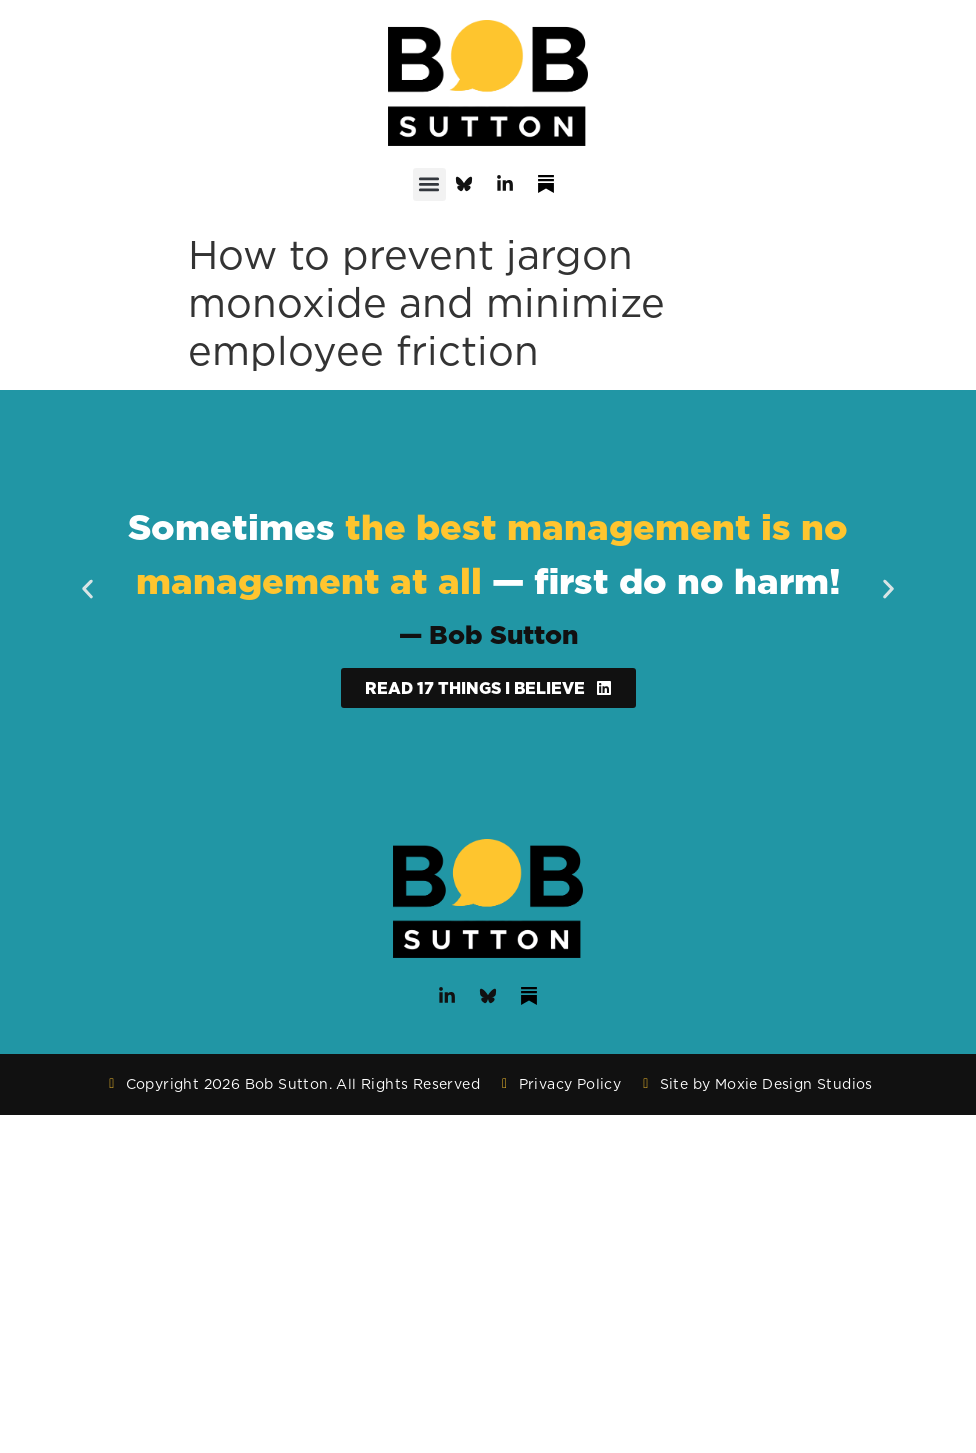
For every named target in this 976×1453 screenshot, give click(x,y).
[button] (429, 184)
